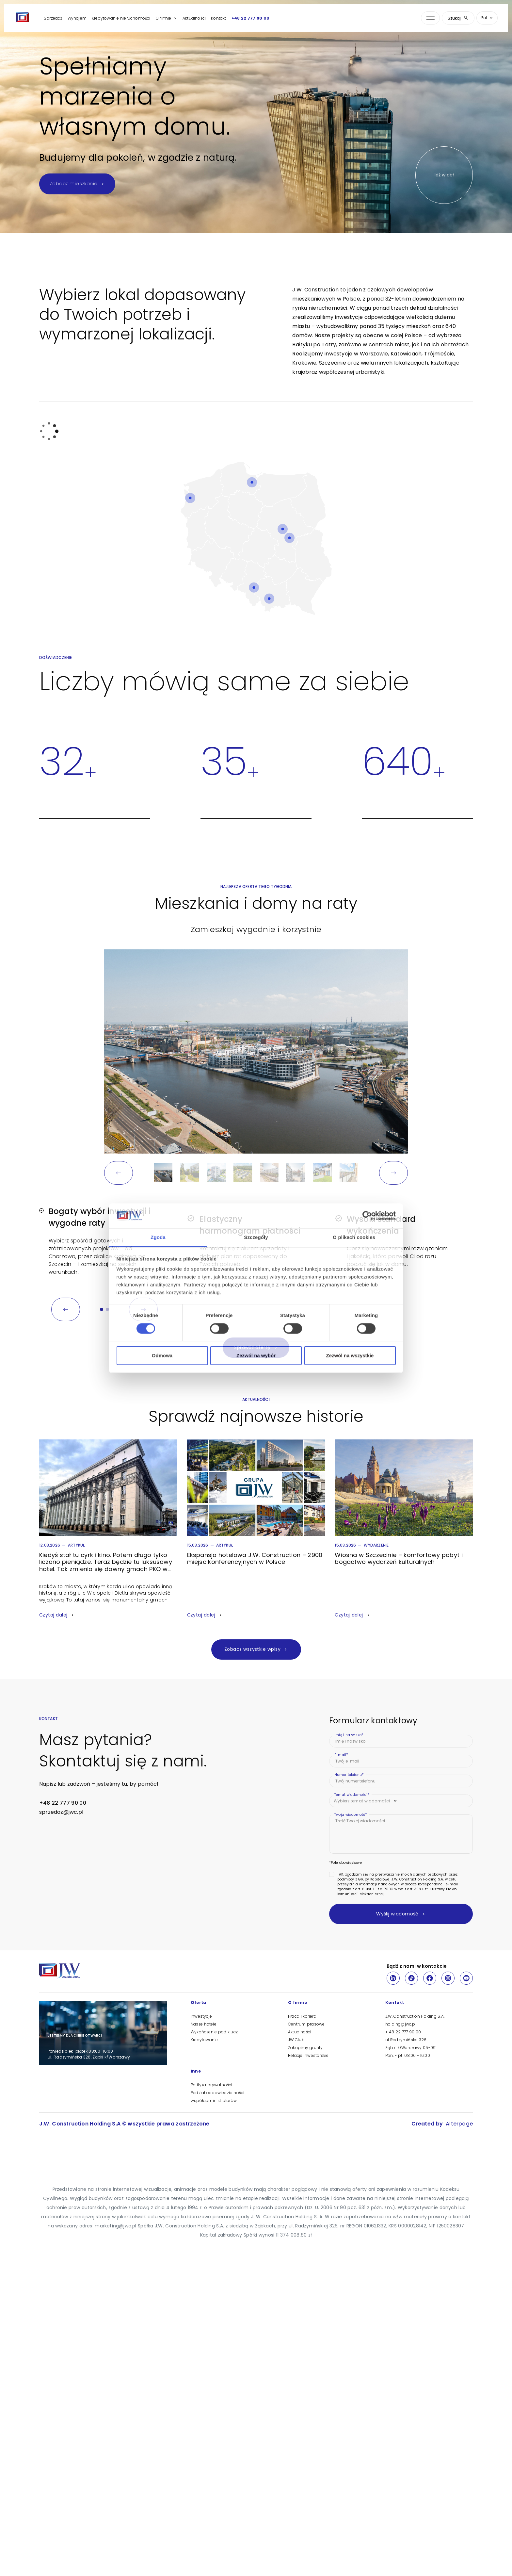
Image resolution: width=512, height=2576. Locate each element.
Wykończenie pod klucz (214, 2032)
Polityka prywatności (211, 2085)
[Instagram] (448, 1978)
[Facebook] (429, 1978)
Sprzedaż (53, 18)
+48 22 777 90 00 (251, 18)
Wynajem (77, 18)
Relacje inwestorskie (308, 2055)
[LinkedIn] (393, 1978)
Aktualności (194, 18)
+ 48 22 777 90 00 (403, 2032)
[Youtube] (466, 1978)
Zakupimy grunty (305, 2047)
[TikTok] (411, 1978)
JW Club (296, 2040)
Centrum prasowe (306, 2024)
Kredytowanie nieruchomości (121, 18)
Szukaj (458, 18)
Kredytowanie (204, 2040)
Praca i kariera (302, 2016)
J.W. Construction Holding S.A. (414, 2016)
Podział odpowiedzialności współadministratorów (217, 2096)
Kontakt (218, 18)
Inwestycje (201, 2016)
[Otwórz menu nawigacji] (430, 18)
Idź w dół (444, 175)
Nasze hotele (203, 2024)
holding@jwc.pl (400, 2024)
